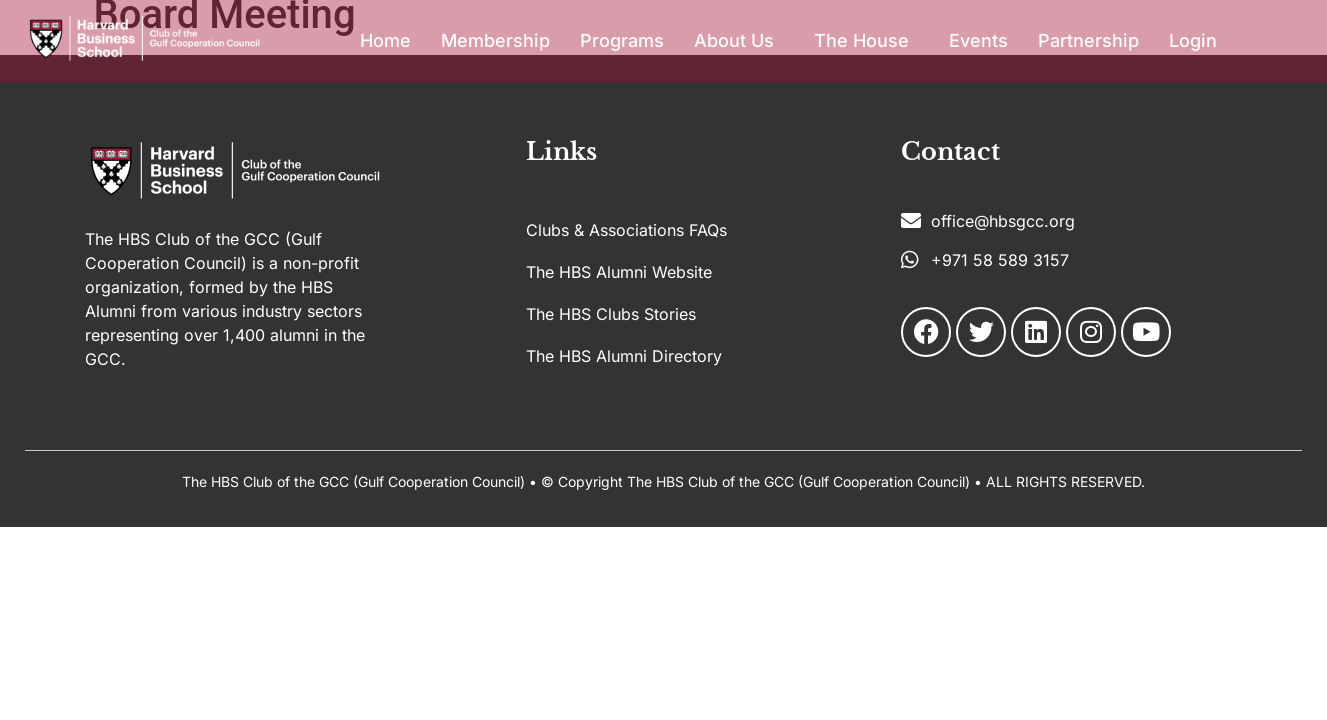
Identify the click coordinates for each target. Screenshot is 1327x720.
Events (978, 40)
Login (1193, 40)
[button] (739, 41)
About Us (734, 40)
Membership (495, 40)
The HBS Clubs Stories (611, 314)
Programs (622, 40)
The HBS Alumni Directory (624, 356)
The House (861, 40)
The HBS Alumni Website (619, 272)
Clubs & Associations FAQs (626, 230)
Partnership (1088, 40)
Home (385, 40)
